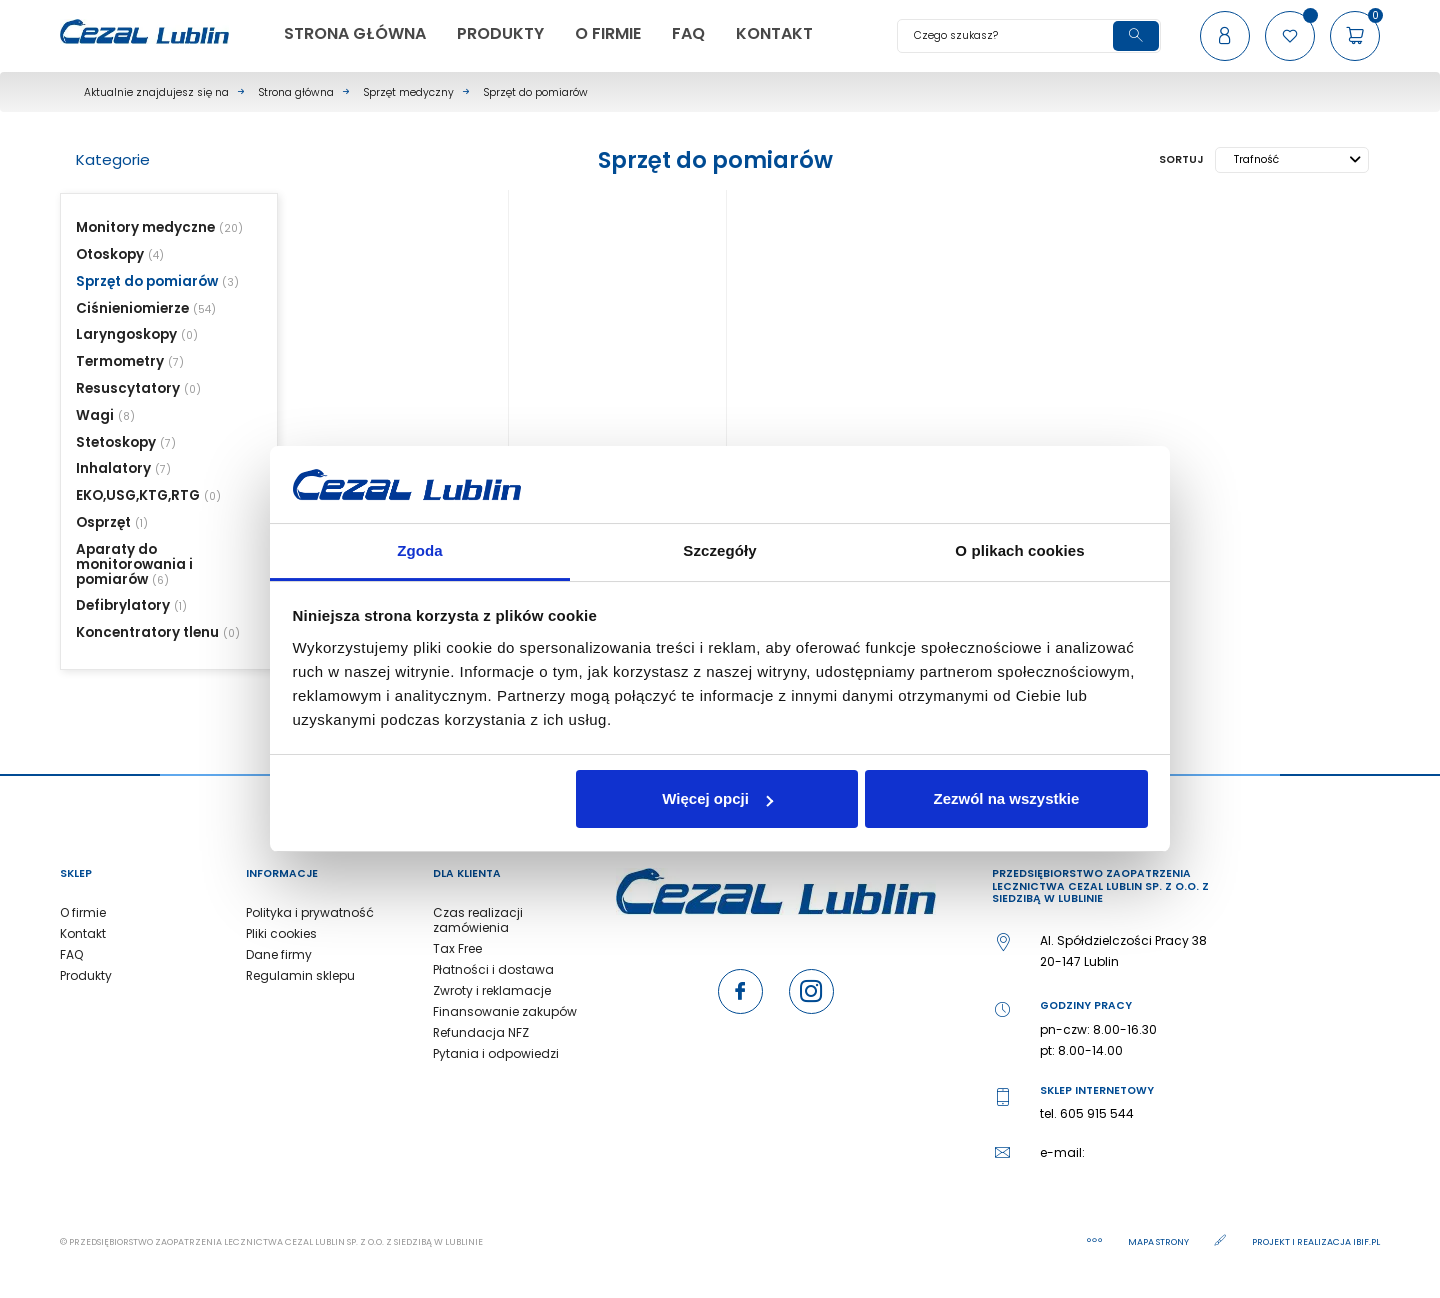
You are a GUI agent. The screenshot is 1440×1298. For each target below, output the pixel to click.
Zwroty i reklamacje (492, 990)
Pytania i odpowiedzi (496, 1053)
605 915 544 (1097, 1113)
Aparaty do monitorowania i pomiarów (134, 564)
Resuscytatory (128, 388)
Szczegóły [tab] (719, 550)
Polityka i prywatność (310, 912)
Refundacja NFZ (481, 1032)
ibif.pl (1366, 1242)
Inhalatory (113, 468)
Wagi (95, 415)
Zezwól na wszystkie (1006, 798)
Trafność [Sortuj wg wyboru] (1297, 159)
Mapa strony (1159, 1242)
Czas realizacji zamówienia (478, 920)
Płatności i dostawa (493, 969)
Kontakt (83, 933)
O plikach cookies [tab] (1019, 550)
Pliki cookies (281, 933)
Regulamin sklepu (300, 975)
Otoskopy (110, 254)
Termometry (120, 361)
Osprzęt (103, 522)
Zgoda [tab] (420, 550)
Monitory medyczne (145, 227)
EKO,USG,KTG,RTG (138, 495)
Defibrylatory (123, 605)
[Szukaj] (1029, 36)
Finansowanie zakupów (505, 1011)
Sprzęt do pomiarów (147, 281)
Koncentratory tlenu (147, 632)
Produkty (86, 975)
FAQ (71, 954)
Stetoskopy (116, 442)
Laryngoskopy (126, 334)
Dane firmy (279, 954)
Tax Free (457, 948)
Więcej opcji (717, 798)
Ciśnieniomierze (132, 308)
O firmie (83, 912)
